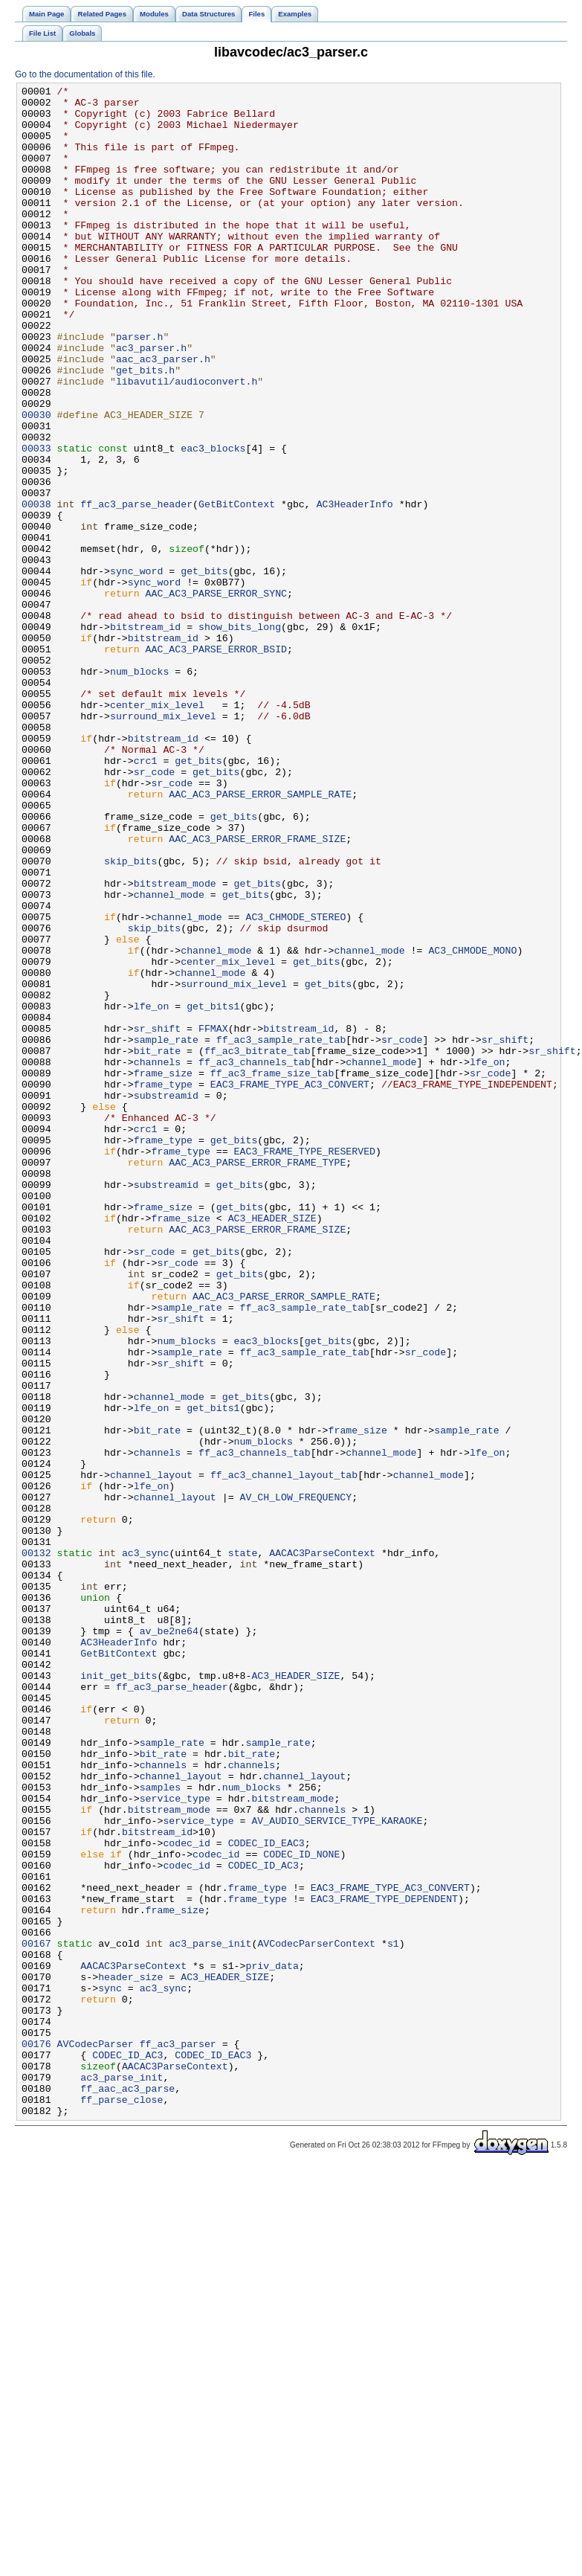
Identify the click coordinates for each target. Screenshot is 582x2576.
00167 (36, 2315)
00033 (36, 521)
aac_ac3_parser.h (163, 414)
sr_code (154, 909)
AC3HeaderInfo (355, 588)
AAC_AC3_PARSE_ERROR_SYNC (216, 695)
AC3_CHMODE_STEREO (295, 1084)
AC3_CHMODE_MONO (472, 1124)
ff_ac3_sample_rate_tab (281, 1231)
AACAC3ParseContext (322, 1847)
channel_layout (151, 1753)
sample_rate (166, 1231)
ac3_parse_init (210, 2315)
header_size (130, 2356)
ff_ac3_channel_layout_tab (284, 1753)
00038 (36, 588)
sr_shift (157, 1217)
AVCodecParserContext (316, 2315)
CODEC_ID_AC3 (263, 2222)
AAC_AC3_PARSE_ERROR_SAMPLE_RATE (260, 936)
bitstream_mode (175, 1043)
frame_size (163, 1271)
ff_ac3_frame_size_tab (272, 1271)
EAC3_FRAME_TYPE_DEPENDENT (384, 2262)
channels (157, 1258)
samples (160, 2128)
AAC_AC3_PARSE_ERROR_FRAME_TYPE (257, 1378)
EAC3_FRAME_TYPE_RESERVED (304, 1365)
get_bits (204, 668)
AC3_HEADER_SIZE (272, 1445)
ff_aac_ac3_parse (127, 2489)
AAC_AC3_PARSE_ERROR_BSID (216, 762)
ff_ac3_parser (178, 2436)
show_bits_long (239, 735)
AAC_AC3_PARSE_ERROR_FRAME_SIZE (257, 990)
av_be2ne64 (169, 1940)
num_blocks (139, 789)
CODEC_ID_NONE (301, 2208)
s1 (393, 2315)
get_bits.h (145, 427)
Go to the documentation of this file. (85, 74)
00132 (36, 1847)
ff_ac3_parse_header (136, 588)
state (243, 1847)
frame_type (163, 1284)
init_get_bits (118, 1994)
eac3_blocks (213, 521)
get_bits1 (213, 1191)
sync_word (136, 668)
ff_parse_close (121, 2503)
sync (110, 2369)
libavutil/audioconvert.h (186, 441)
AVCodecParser (95, 2436)
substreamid (166, 1298)
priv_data (271, 2342)
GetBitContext (236, 588)
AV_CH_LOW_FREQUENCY (295, 1780)
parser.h (139, 387)
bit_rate (157, 1244)
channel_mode (169, 1057)
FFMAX (213, 1217)
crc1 (146, 896)
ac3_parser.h (151, 401)
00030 (36, 481)
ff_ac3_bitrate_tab (257, 1244)
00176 (36, 2436)
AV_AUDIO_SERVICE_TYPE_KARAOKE (336, 2168)
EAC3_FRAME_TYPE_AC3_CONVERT (289, 1284)
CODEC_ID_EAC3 (266, 2195)
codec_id (186, 2195)
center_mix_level (157, 829)
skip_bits (130, 1017)
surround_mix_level (163, 842)
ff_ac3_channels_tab (254, 1258)
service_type (175, 2141)
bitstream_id (145, 735)
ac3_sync (145, 1847)
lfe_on (151, 1191)
